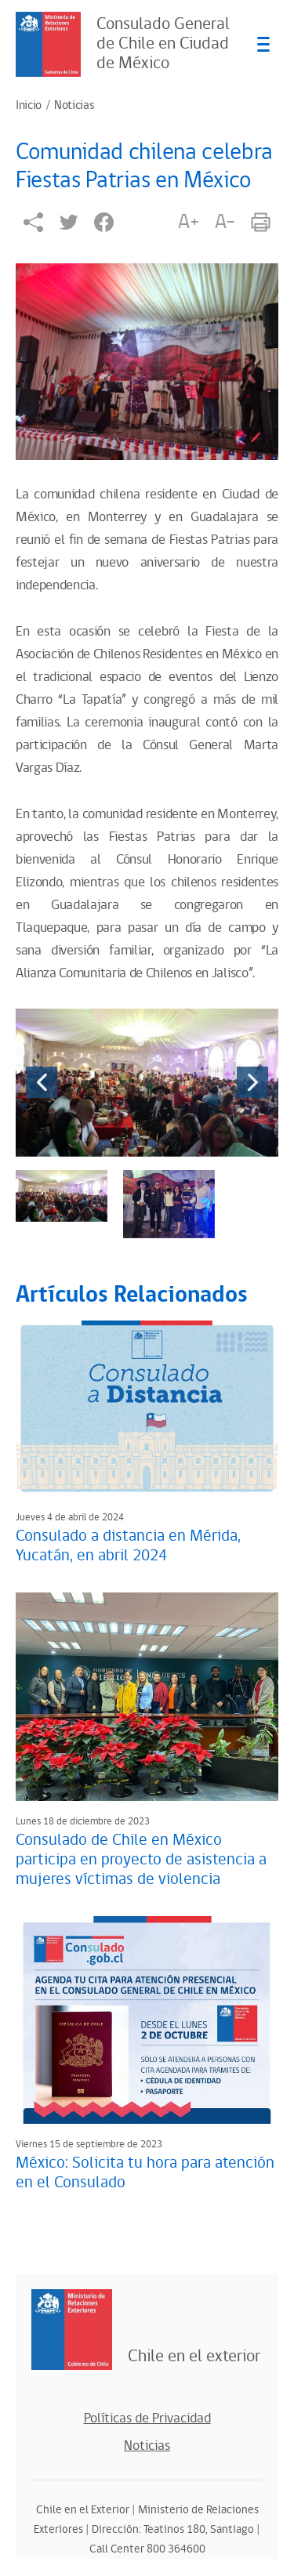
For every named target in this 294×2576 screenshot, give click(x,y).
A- (225, 222)
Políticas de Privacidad (147, 2418)
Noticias (74, 105)
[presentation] (41, 1082)
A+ (188, 222)
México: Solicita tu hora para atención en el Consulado (145, 2172)
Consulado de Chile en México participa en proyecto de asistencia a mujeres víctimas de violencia (141, 1859)
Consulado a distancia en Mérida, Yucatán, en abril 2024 (128, 1545)
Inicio (29, 105)
